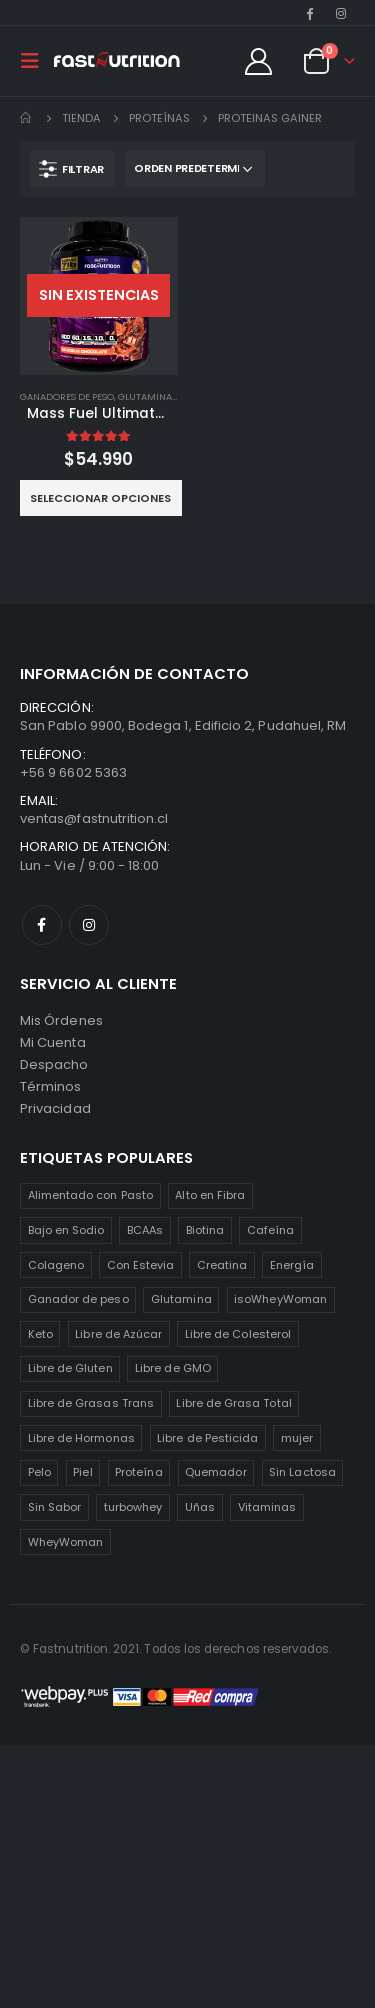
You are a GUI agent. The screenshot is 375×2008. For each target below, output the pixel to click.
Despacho (54, 1064)
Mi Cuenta (53, 1042)
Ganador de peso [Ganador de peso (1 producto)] (78, 1299)
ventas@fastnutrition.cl (94, 818)
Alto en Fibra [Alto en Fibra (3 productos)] (210, 1195)
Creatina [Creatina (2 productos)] (222, 1265)
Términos (51, 1086)
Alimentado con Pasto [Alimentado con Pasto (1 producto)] (90, 1195)
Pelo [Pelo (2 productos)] (39, 1472)
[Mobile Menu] (36, 61)
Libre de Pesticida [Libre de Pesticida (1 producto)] (207, 1438)
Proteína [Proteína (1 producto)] (139, 1472)
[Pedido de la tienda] (195, 169)
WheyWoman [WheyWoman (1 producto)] (66, 1542)
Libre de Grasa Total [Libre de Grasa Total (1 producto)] (233, 1403)
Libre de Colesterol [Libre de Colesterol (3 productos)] (238, 1334)
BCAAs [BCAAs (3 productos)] (145, 1230)
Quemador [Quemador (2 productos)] (216, 1472)
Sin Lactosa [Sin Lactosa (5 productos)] (302, 1472)
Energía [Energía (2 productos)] (292, 1265)
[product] (99, 296)
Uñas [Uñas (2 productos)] (200, 1507)
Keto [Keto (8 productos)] (40, 1334)
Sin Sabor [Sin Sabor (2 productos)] (55, 1507)
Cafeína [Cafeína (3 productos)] (270, 1230)
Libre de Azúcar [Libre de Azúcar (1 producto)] (118, 1334)
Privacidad (55, 1108)
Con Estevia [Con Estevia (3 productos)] (141, 1265)
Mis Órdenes (61, 1020)
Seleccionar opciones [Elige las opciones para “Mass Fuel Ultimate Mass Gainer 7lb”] (100, 498)
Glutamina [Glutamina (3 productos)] (181, 1299)
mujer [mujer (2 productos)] (297, 1438)
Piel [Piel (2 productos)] (82, 1472)
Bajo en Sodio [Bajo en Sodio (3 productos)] (66, 1230)
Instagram (89, 925)
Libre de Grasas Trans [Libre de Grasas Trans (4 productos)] (91, 1403)
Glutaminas (147, 396)
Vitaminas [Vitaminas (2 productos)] (267, 1507)
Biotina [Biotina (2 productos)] (205, 1230)
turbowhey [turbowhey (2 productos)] (133, 1507)
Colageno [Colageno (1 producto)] (56, 1265)
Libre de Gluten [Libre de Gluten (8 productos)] (70, 1368)
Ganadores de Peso (67, 396)
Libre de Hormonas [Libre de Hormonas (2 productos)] (81, 1438)
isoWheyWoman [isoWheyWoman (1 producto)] (280, 1299)
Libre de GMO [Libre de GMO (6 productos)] (173, 1368)
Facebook (42, 925)
